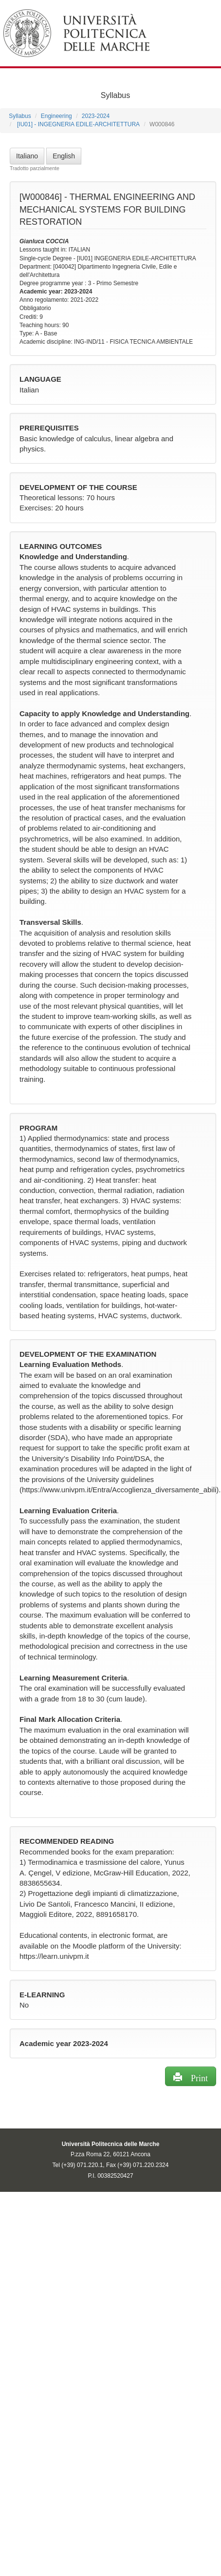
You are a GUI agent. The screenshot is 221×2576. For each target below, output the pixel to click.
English (64, 156)
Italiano (27, 156)
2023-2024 (96, 116)
